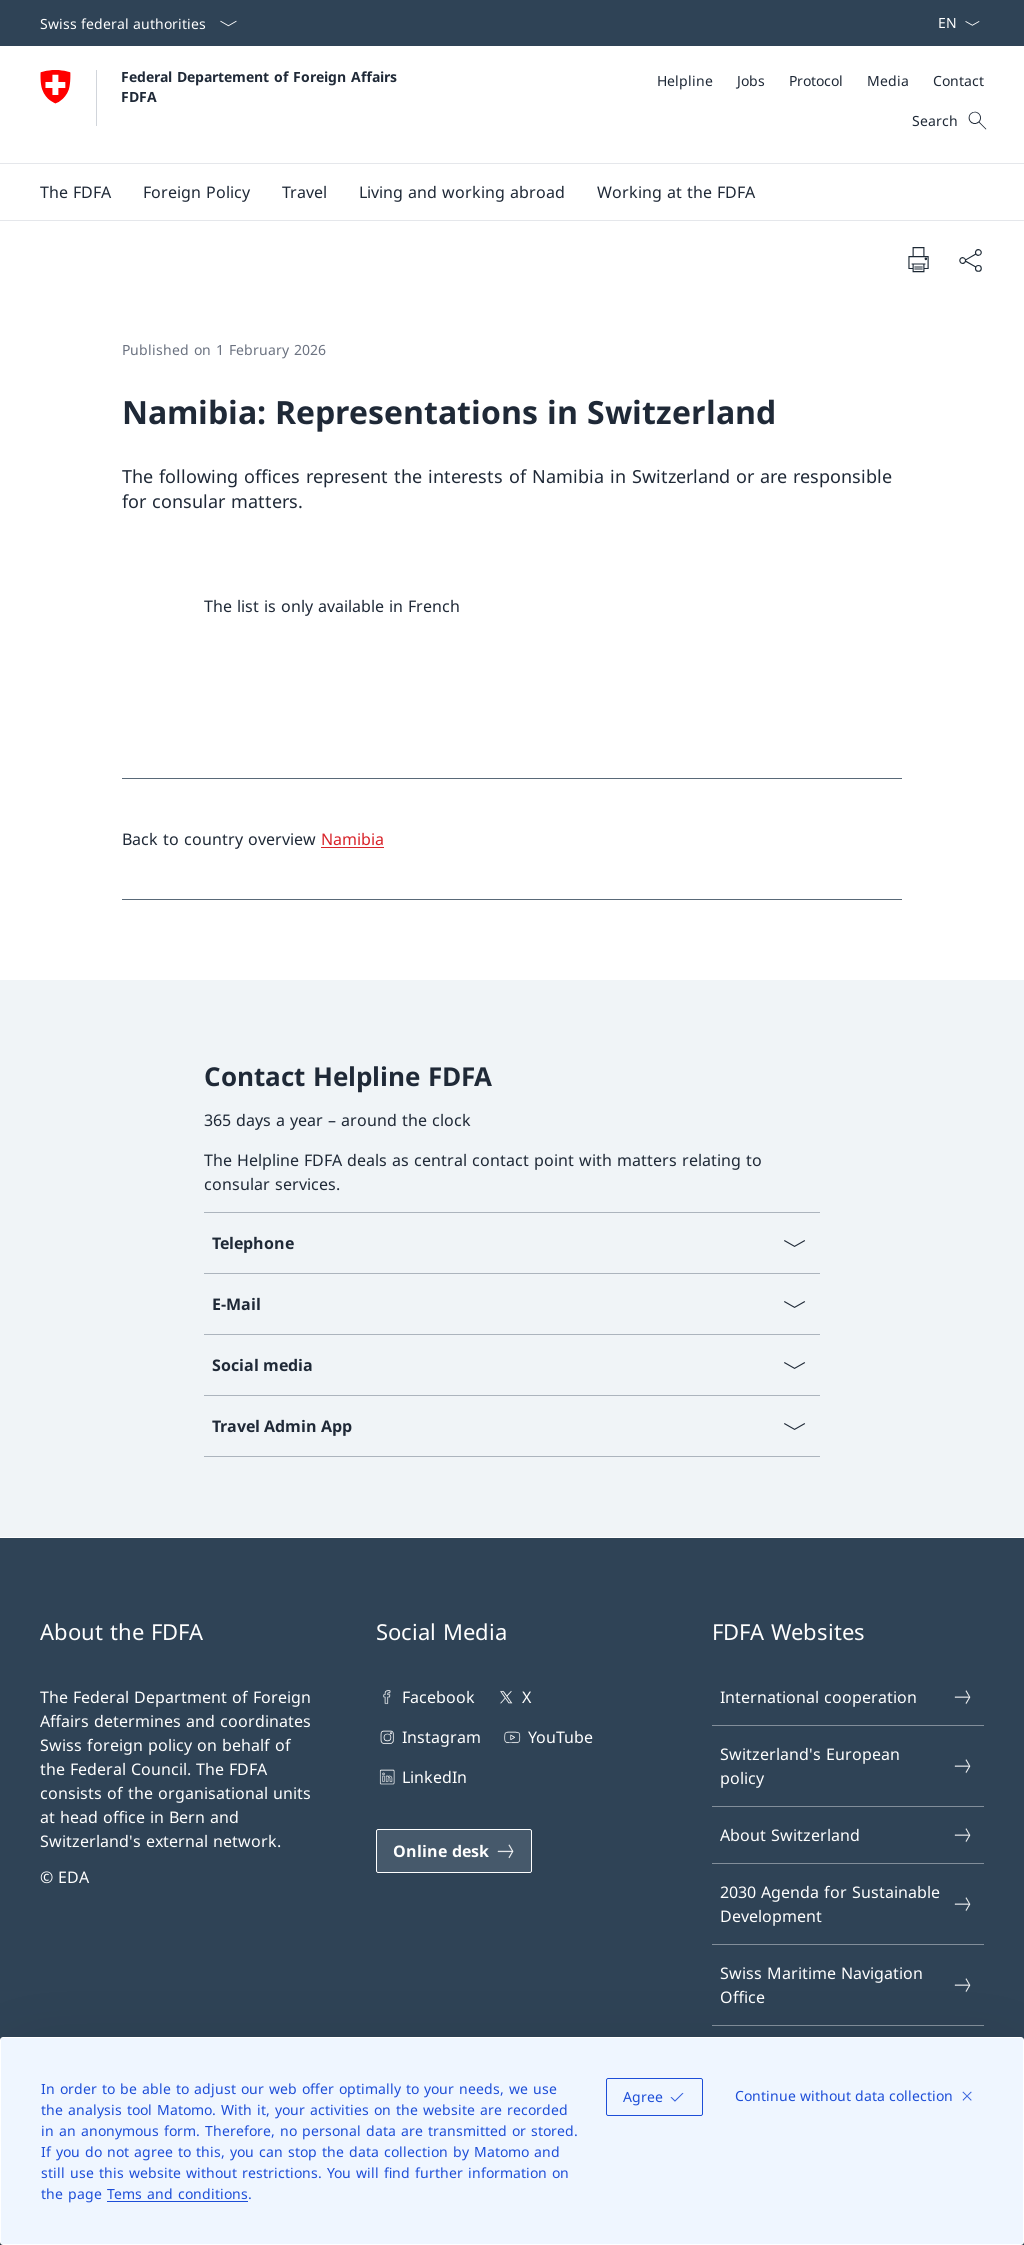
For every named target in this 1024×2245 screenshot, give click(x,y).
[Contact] (958, 80)
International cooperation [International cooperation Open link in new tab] (847, 1697)
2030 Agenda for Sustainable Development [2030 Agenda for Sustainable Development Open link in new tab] (847, 1904)
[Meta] (820, 80)
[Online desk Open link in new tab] (454, 1851)
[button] (75, 192)
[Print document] (918, 259)
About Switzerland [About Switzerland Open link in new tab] (847, 1835)
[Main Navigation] (496, 192)
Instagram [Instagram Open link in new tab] (428, 1737)
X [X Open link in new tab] (512, 1697)
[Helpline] (685, 80)
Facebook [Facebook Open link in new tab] (425, 1697)
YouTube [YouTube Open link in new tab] (546, 1737)
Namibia (352, 839)
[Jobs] (751, 80)
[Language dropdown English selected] (952, 23)
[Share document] (970, 260)
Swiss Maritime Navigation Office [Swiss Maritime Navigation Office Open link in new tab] (847, 1985)
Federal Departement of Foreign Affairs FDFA (261, 86)
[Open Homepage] (221, 104)
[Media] (888, 80)
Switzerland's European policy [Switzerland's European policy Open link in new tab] (847, 1766)
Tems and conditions (177, 2193)
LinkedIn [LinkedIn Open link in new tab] (421, 1777)
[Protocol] (816, 80)
